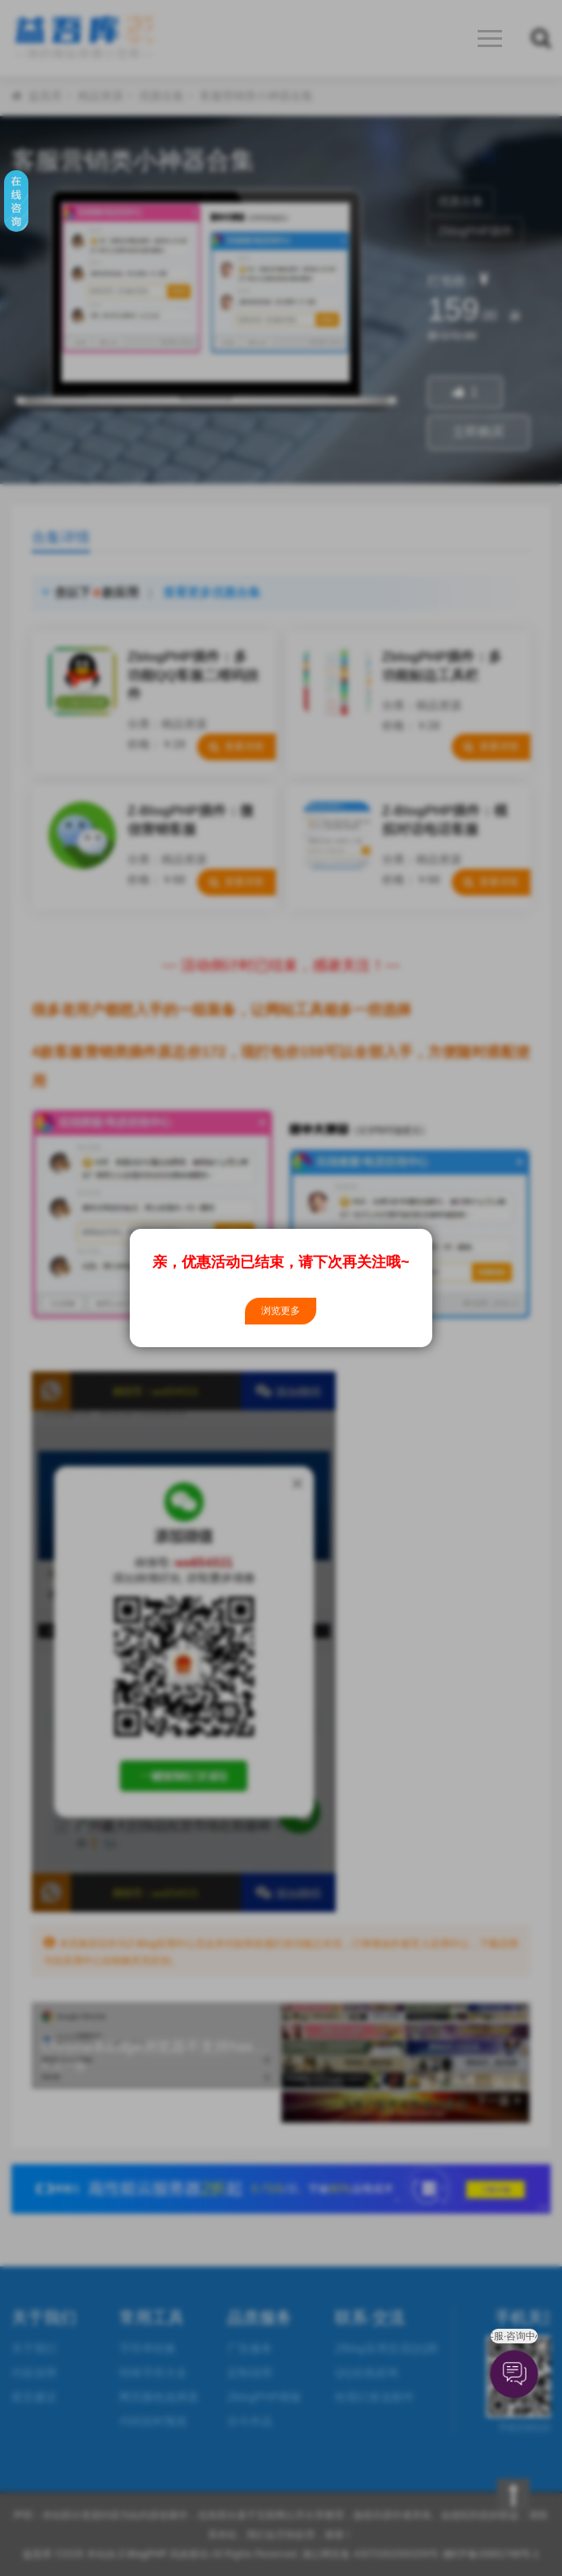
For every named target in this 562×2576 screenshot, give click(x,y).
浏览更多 (280, 1310)
